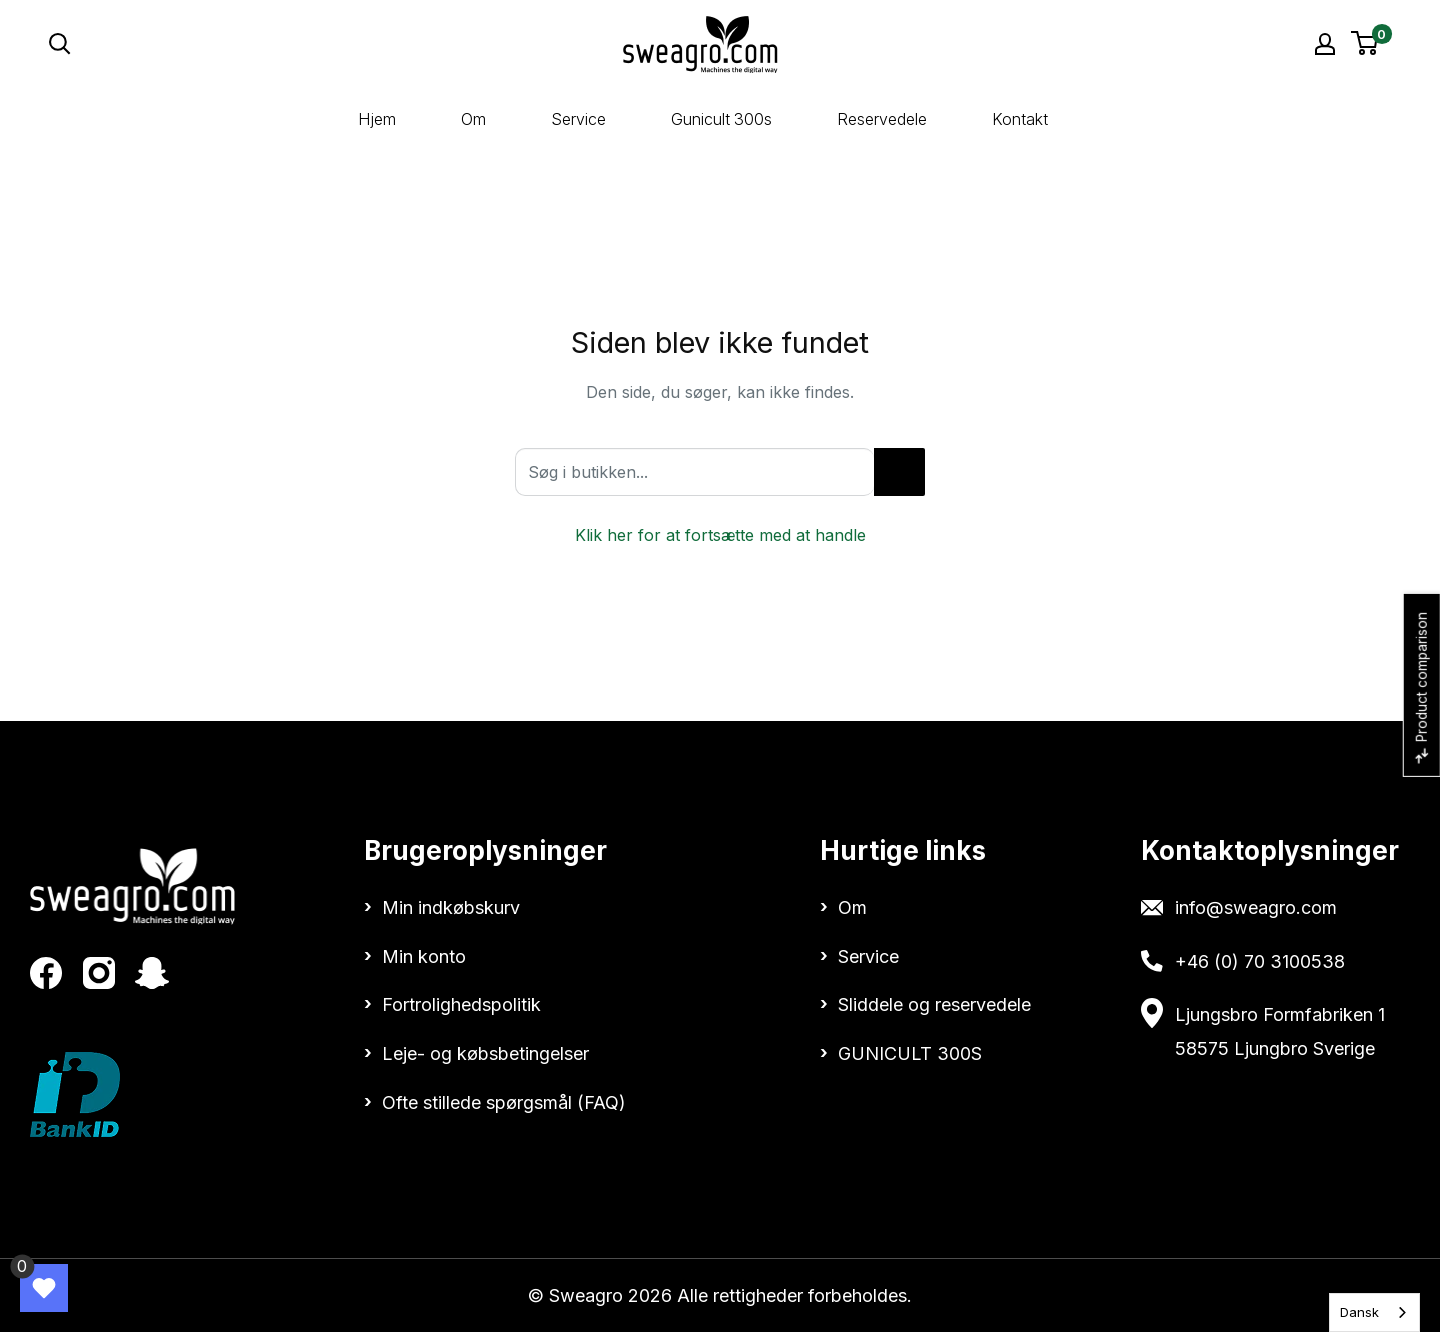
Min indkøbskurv (451, 907)
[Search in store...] (899, 472)
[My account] (1325, 44)
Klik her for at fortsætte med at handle (720, 535)
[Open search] (238, 44)
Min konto (424, 956)
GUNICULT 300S (910, 1053)
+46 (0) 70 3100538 (1260, 961)
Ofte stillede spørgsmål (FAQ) (504, 1102)
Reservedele (882, 119)
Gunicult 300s (721, 119)
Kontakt (1020, 119)
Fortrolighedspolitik (461, 1004)
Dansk (1359, 1312)
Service (578, 119)
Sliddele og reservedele (934, 1004)
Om (473, 119)
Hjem (377, 119)
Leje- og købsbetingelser (485, 1053)
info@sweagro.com (1256, 907)
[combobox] (1374, 1312)
